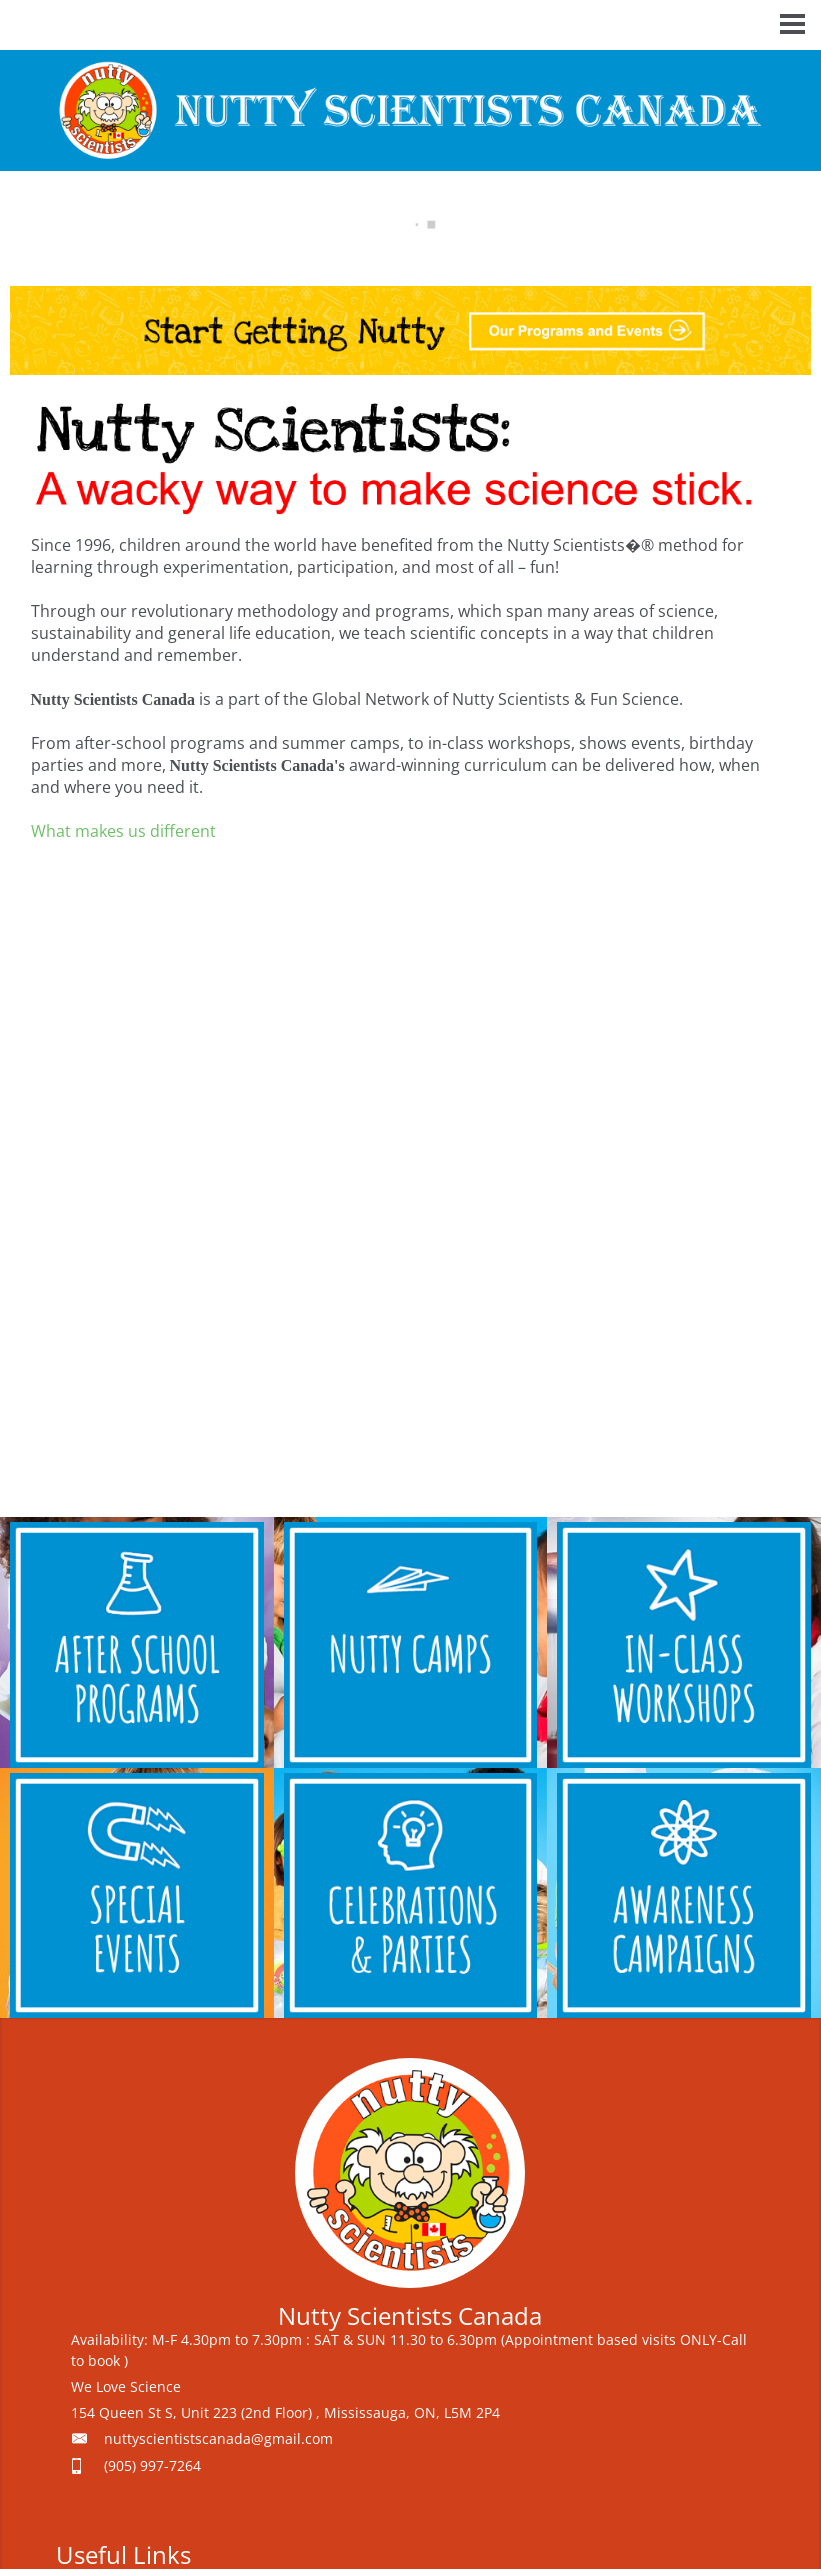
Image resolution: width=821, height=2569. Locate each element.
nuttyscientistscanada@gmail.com (218, 2438)
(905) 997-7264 (152, 2465)
